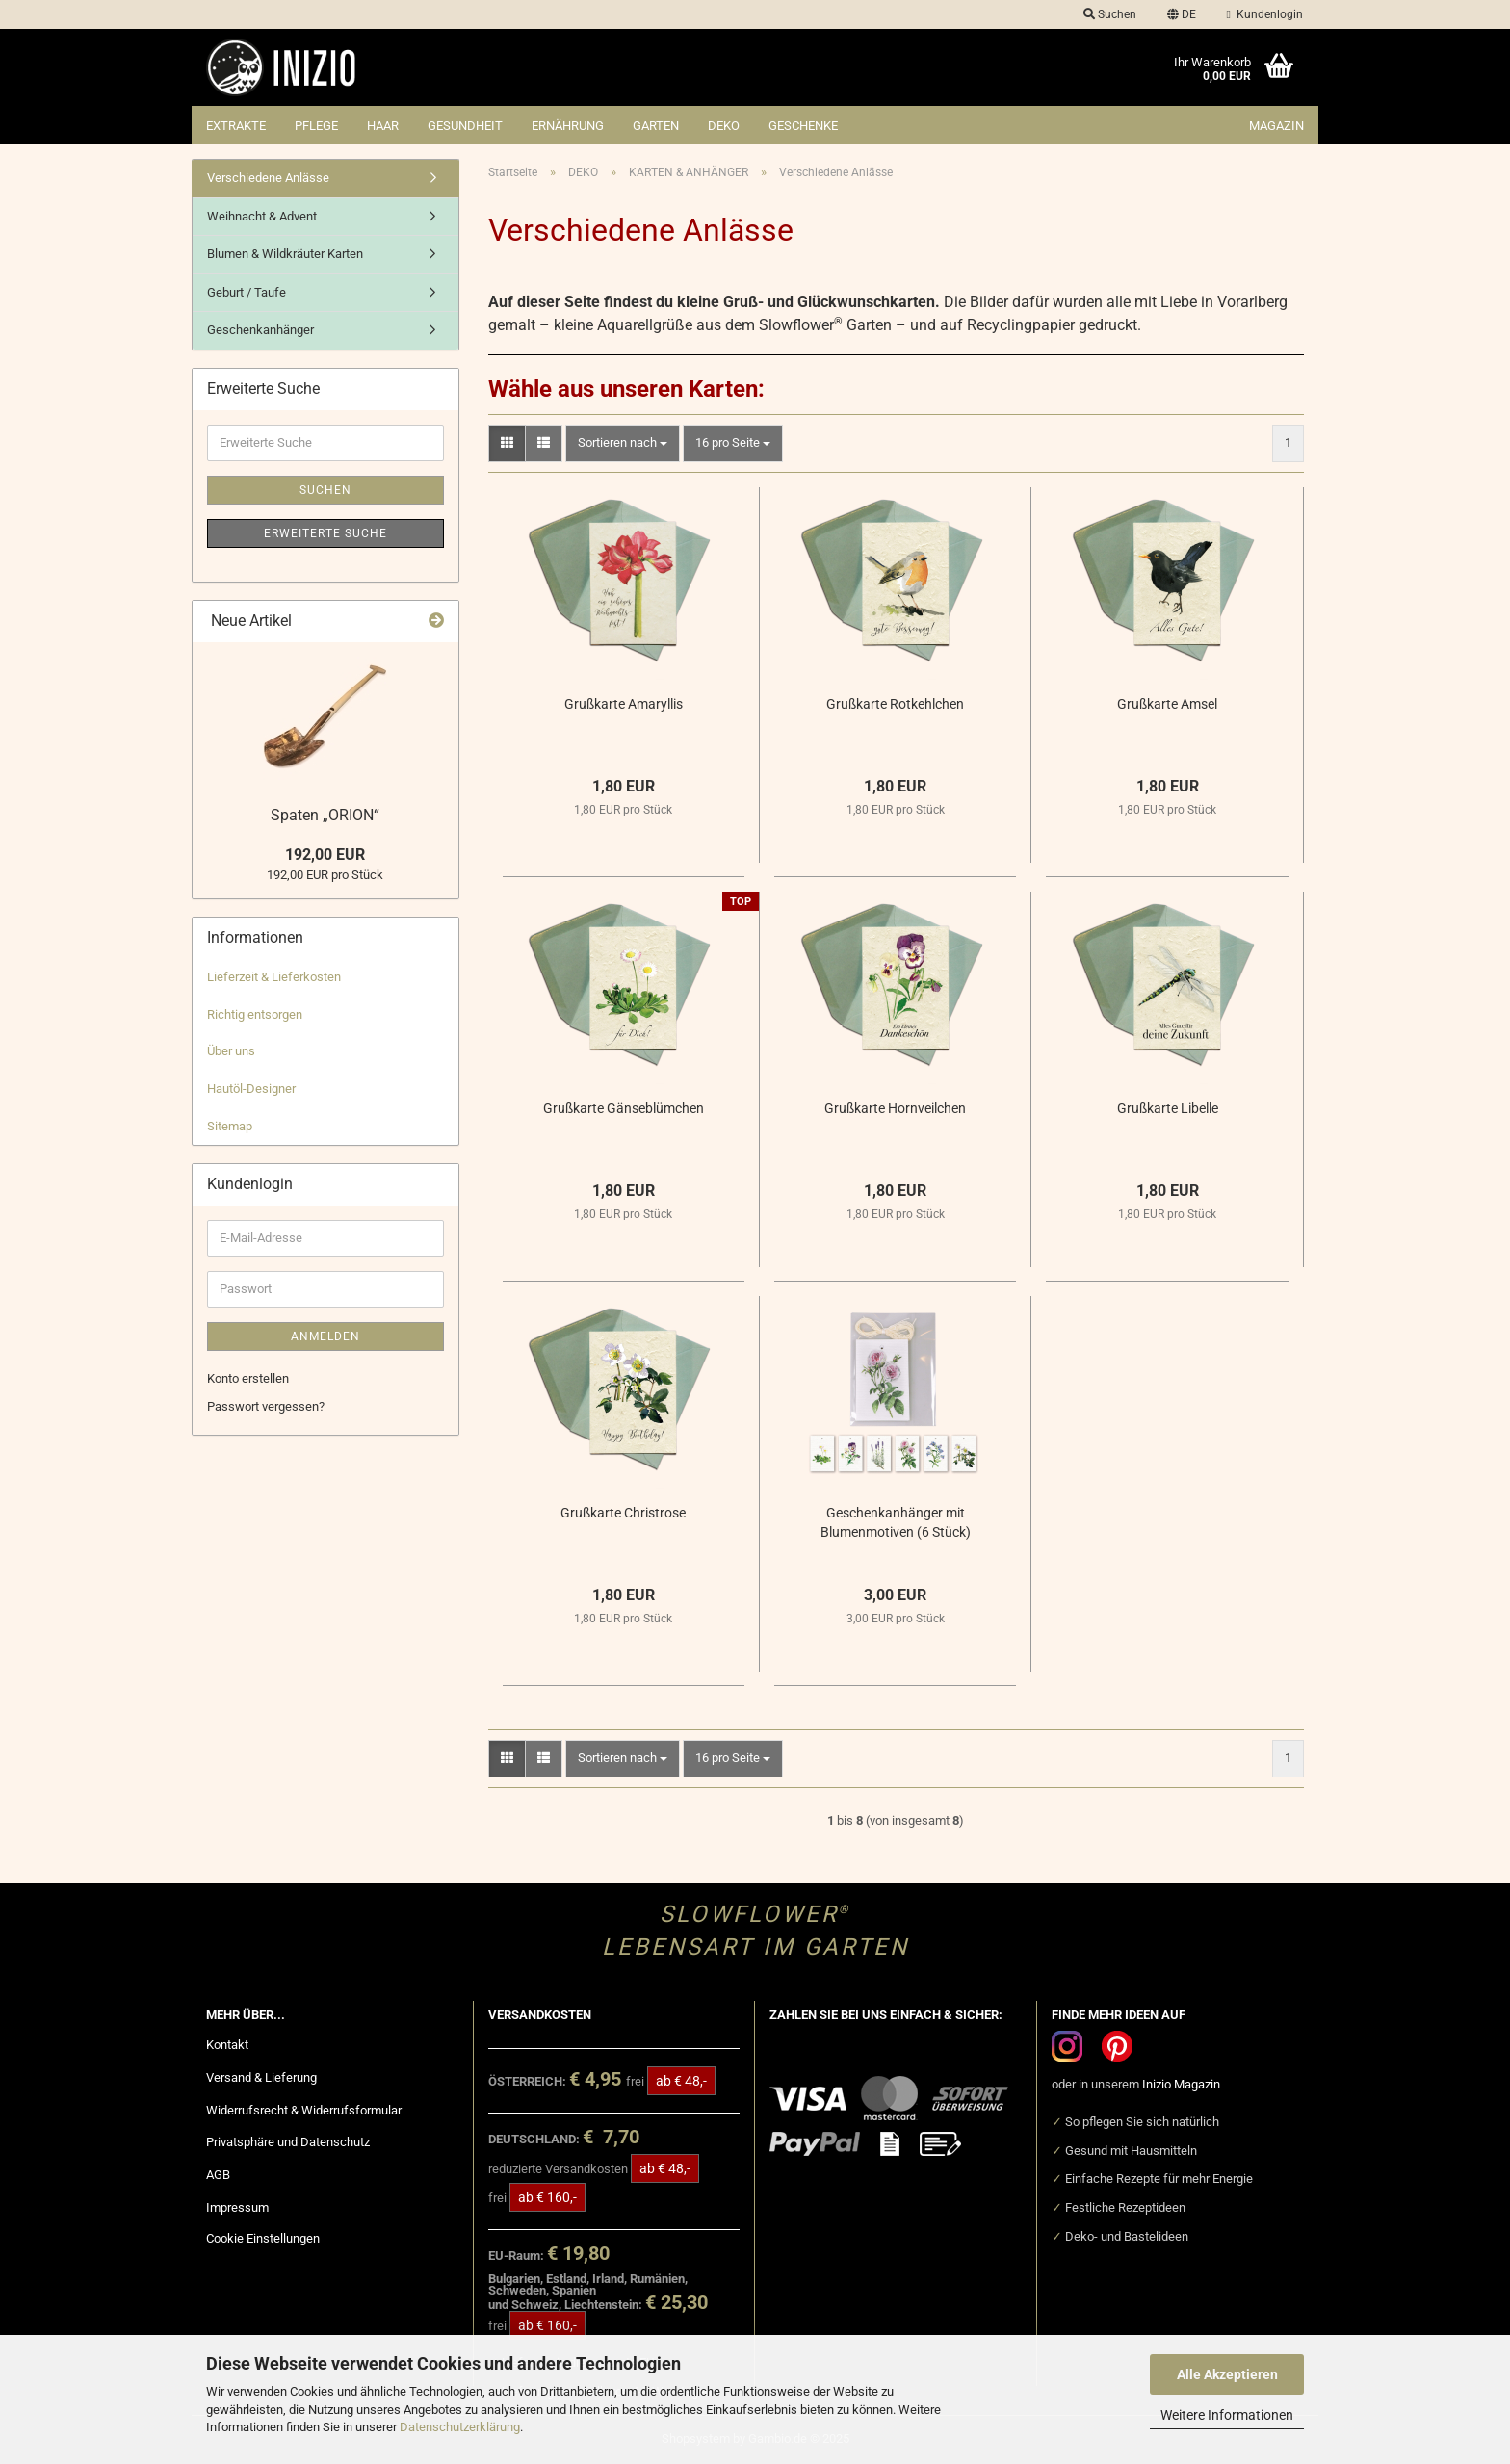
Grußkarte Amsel (1167, 704)
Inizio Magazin (1181, 2084)
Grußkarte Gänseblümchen (623, 1108)
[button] (1181, 14)
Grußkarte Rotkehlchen (895, 704)
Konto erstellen (248, 1378)
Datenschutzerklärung (460, 2427)
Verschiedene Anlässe (268, 177)
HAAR (383, 125)
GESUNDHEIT (465, 125)
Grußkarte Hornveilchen (895, 1108)
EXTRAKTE (236, 125)
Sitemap (229, 1126)
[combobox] (622, 443)
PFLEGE (316, 125)
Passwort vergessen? (266, 1406)
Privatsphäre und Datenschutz (288, 2142)
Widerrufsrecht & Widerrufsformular (304, 2110)
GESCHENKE (803, 125)
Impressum (237, 2207)
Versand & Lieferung (261, 2077)
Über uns (231, 1051)
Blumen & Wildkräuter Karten (285, 253)
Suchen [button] (1109, 14)
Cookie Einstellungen (263, 2238)
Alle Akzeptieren (1227, 2374)
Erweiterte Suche (325, 533)
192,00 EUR (325, 854)
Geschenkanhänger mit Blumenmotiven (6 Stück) (895, 1522)
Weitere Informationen (1226, 2415)
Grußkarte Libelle (1167, 1108)
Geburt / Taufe (246, 292)
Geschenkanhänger (260, 330)
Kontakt (227, 2044)
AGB (218, 2174)
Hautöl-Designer (251, 1088)
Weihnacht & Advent (262, 216)
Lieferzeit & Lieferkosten (274, 977)
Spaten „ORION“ (325, 815)
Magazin (1276, 125)
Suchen (325, 490)
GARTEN (656, 125)
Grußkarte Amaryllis (623, 704)
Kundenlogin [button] (1265, 14)
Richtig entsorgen (254, 1014)
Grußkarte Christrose (623, 1512)
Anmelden (325, 1336)
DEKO (724, 125)
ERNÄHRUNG (568, 125)
